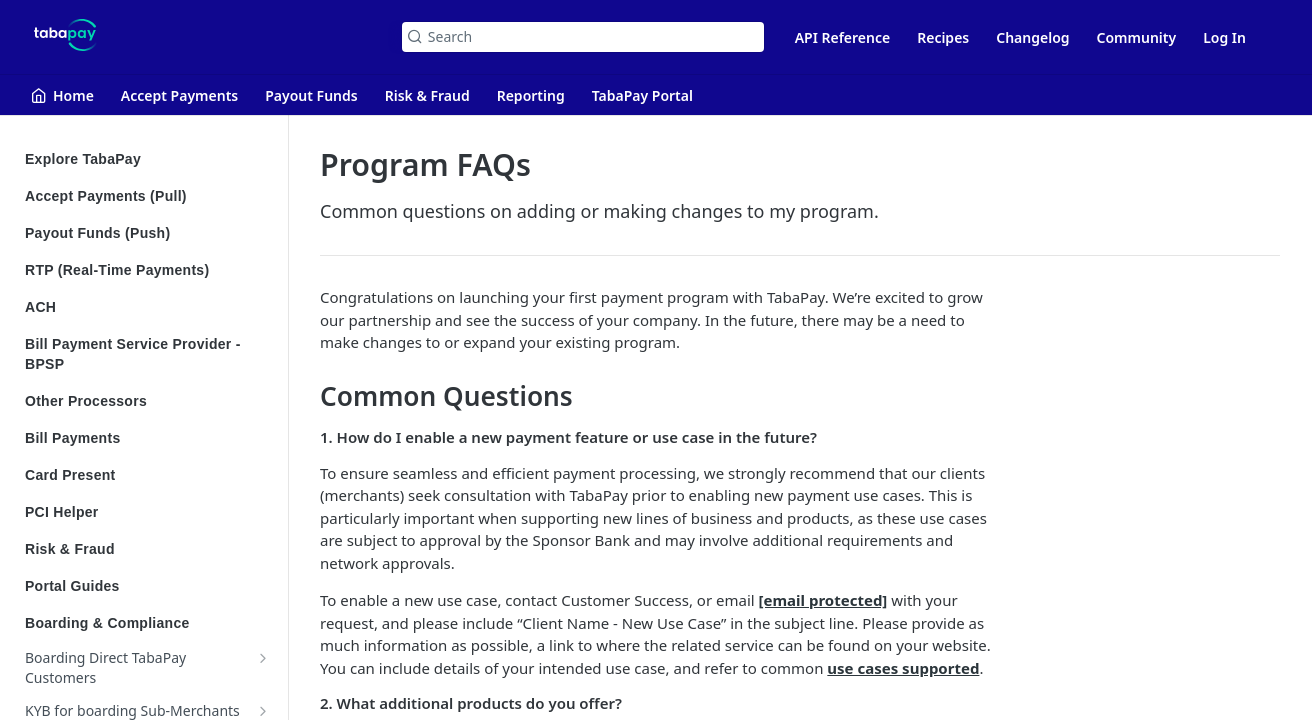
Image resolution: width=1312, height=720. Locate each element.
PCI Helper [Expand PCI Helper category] (147, 512)
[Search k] (583, 37)
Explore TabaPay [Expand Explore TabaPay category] (147, 159)
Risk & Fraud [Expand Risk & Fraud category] (147, 549)
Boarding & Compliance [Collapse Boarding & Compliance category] (147, 623)
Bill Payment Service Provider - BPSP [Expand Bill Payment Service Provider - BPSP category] (147, 354)
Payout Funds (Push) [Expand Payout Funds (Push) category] (147, 233)
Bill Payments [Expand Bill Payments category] (147, 438)
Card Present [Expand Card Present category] (147, 475)
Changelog (1032, 37)
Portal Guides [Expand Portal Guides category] (147, 586)
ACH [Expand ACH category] (147, 307)
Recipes (943, 37)
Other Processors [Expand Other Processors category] (147, 401)
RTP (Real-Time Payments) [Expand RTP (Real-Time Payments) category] (147, 270)
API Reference (843, 37)
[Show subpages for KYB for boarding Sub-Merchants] (263, 711)
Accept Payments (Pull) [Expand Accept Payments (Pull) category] (147, 196)
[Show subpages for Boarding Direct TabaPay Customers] (263, 658)
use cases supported (903, 668)
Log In (1224, 37)
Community (1137, 37)
